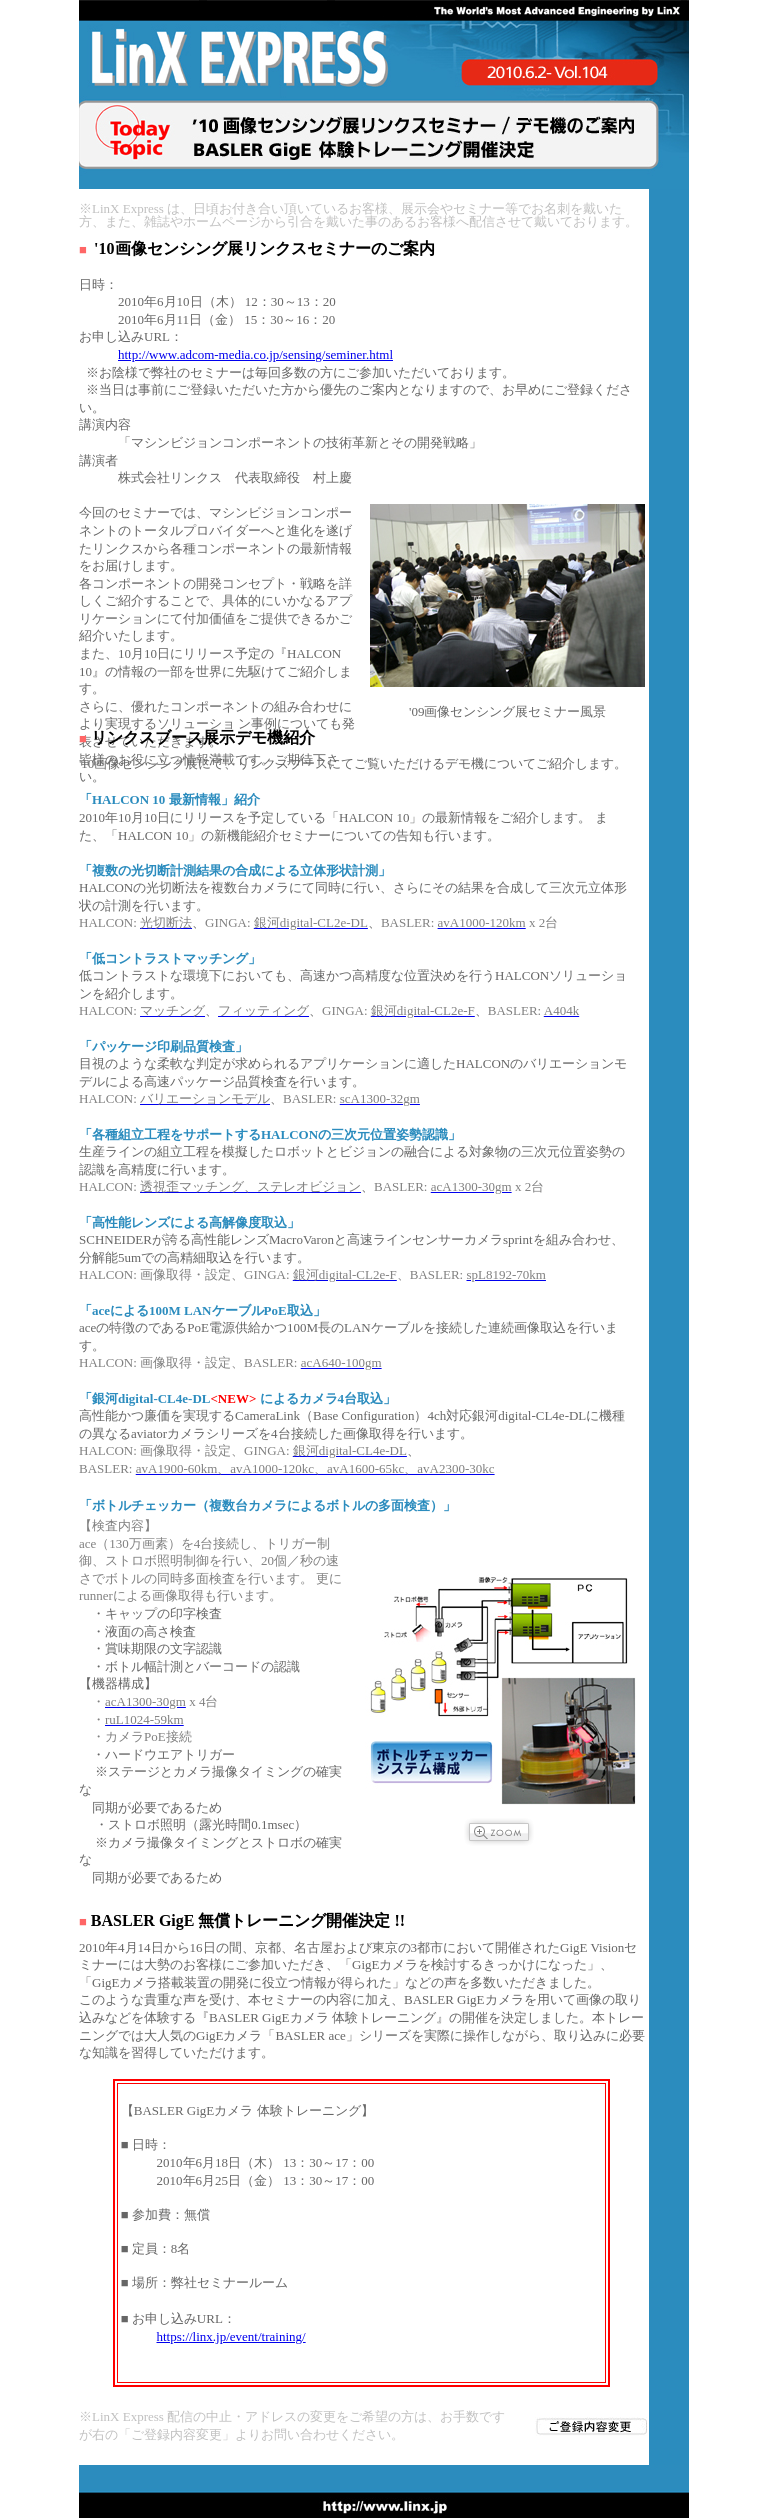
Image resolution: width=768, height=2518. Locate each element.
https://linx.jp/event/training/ (231, 2336)
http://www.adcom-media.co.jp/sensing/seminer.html (255, 354)
